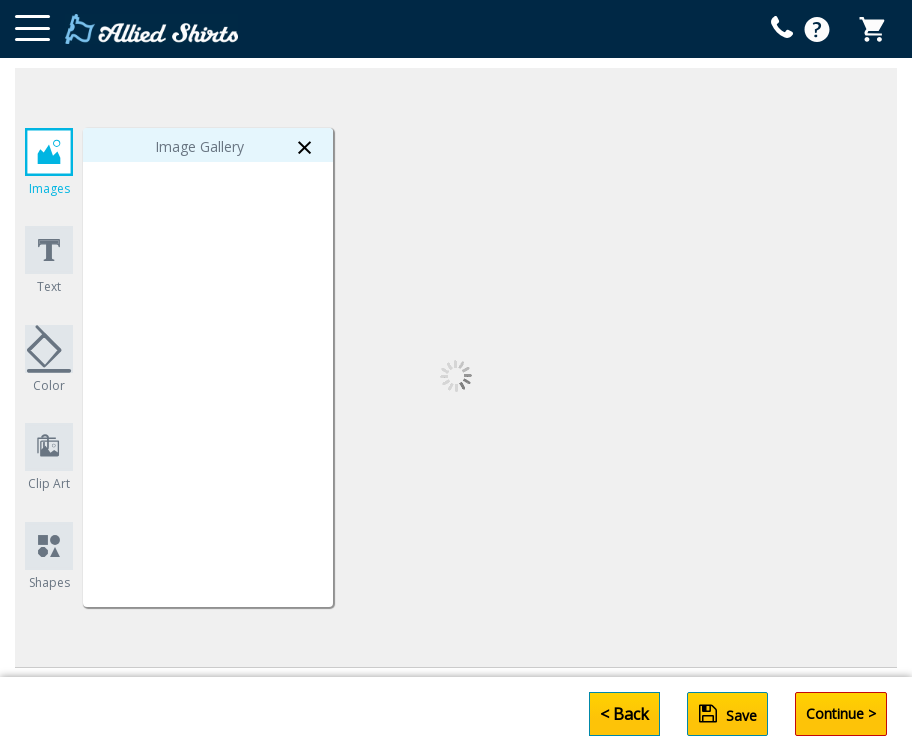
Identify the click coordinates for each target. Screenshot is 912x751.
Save (728, 714)
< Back (624, 714)
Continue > (841, 713)
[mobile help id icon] (782, 27)
